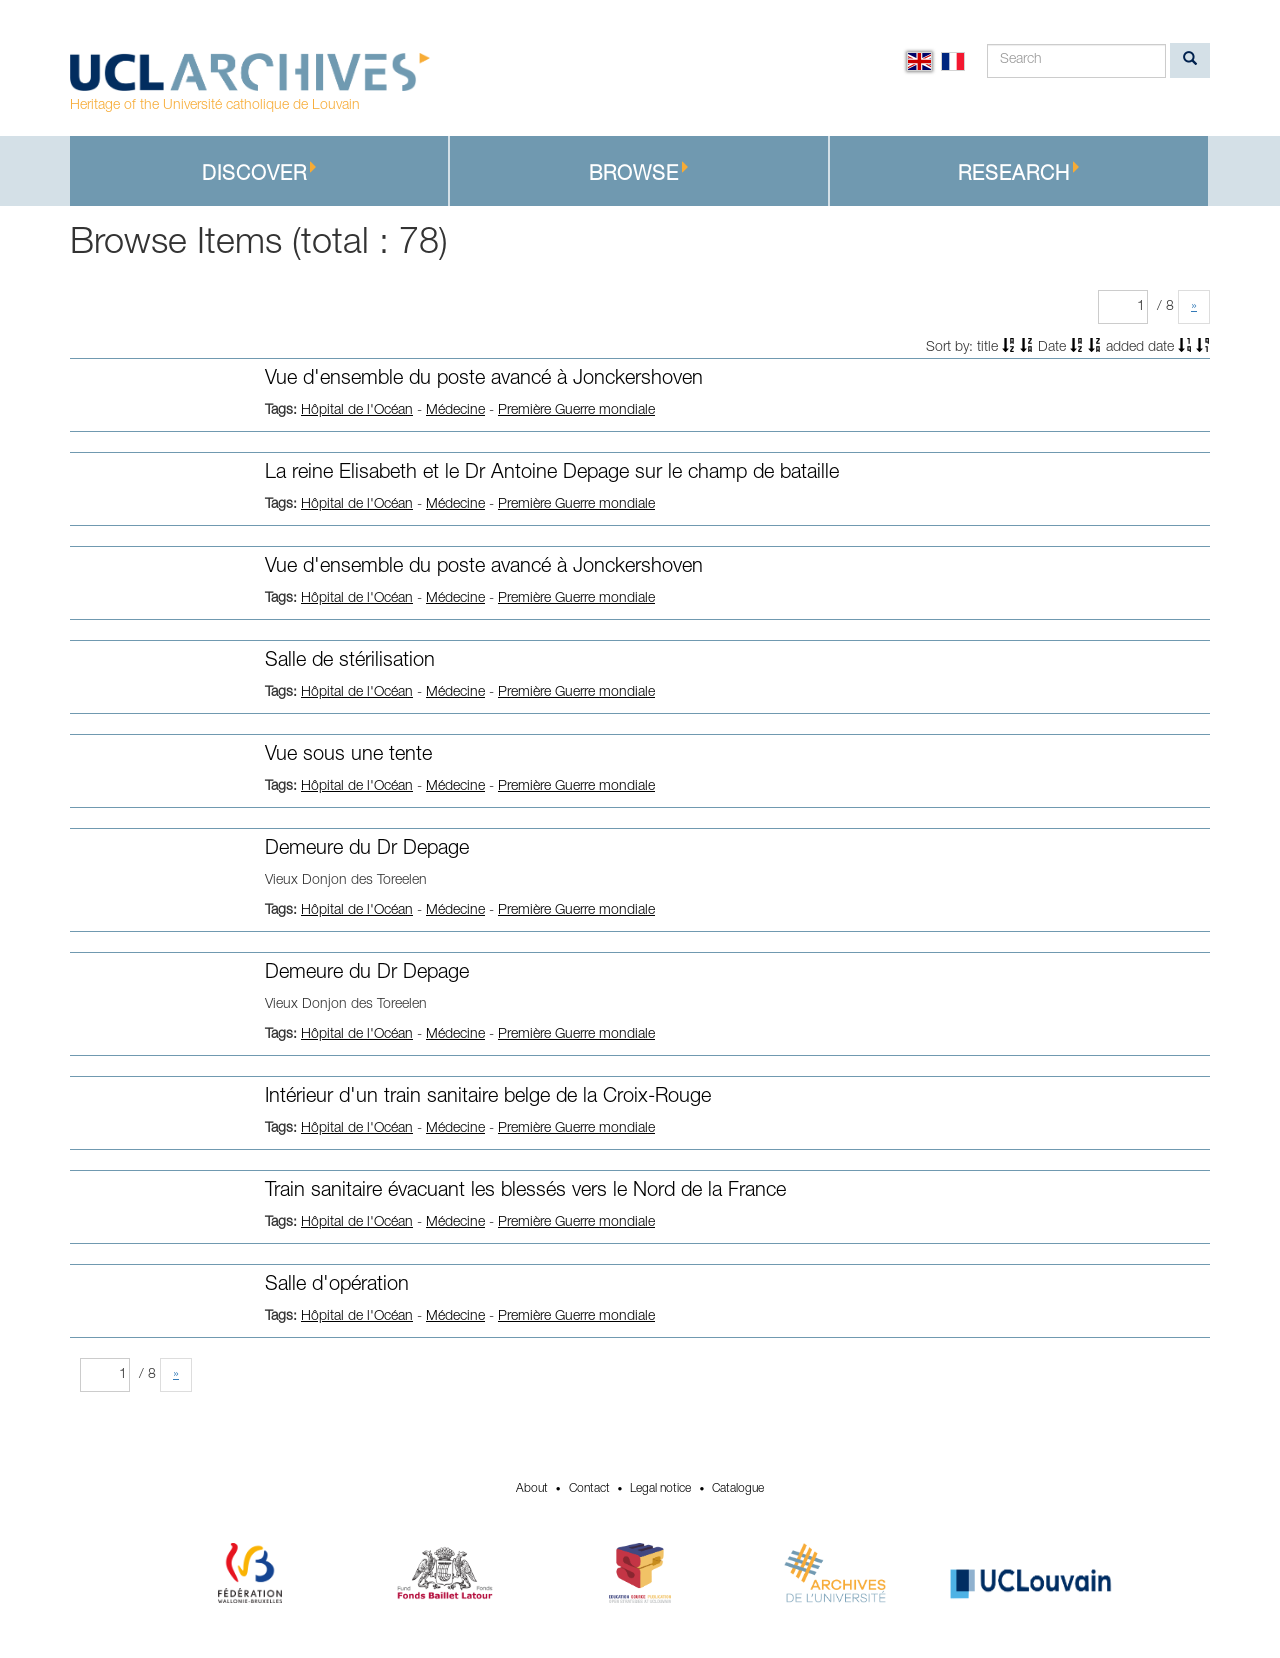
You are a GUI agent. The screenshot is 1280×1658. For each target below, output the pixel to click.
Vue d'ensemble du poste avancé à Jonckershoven (484, 380)
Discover (259, 173)
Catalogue (738, 1489)
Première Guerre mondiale (576, 411)
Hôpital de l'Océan (357, 411)
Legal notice (660, 1489)
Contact (589, 1489)
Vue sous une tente (348, 756)
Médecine (455, 411)
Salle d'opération (337, 1286)
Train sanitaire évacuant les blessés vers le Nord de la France (525, 1192)
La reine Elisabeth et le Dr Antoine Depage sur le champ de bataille (552, 474)
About (532, 1489)
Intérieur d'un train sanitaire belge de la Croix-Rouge (488, 1098)
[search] (1190, 60)
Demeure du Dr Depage (367, 850)
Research (1019, 173)
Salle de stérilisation (350, 662)
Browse (639, 173)
